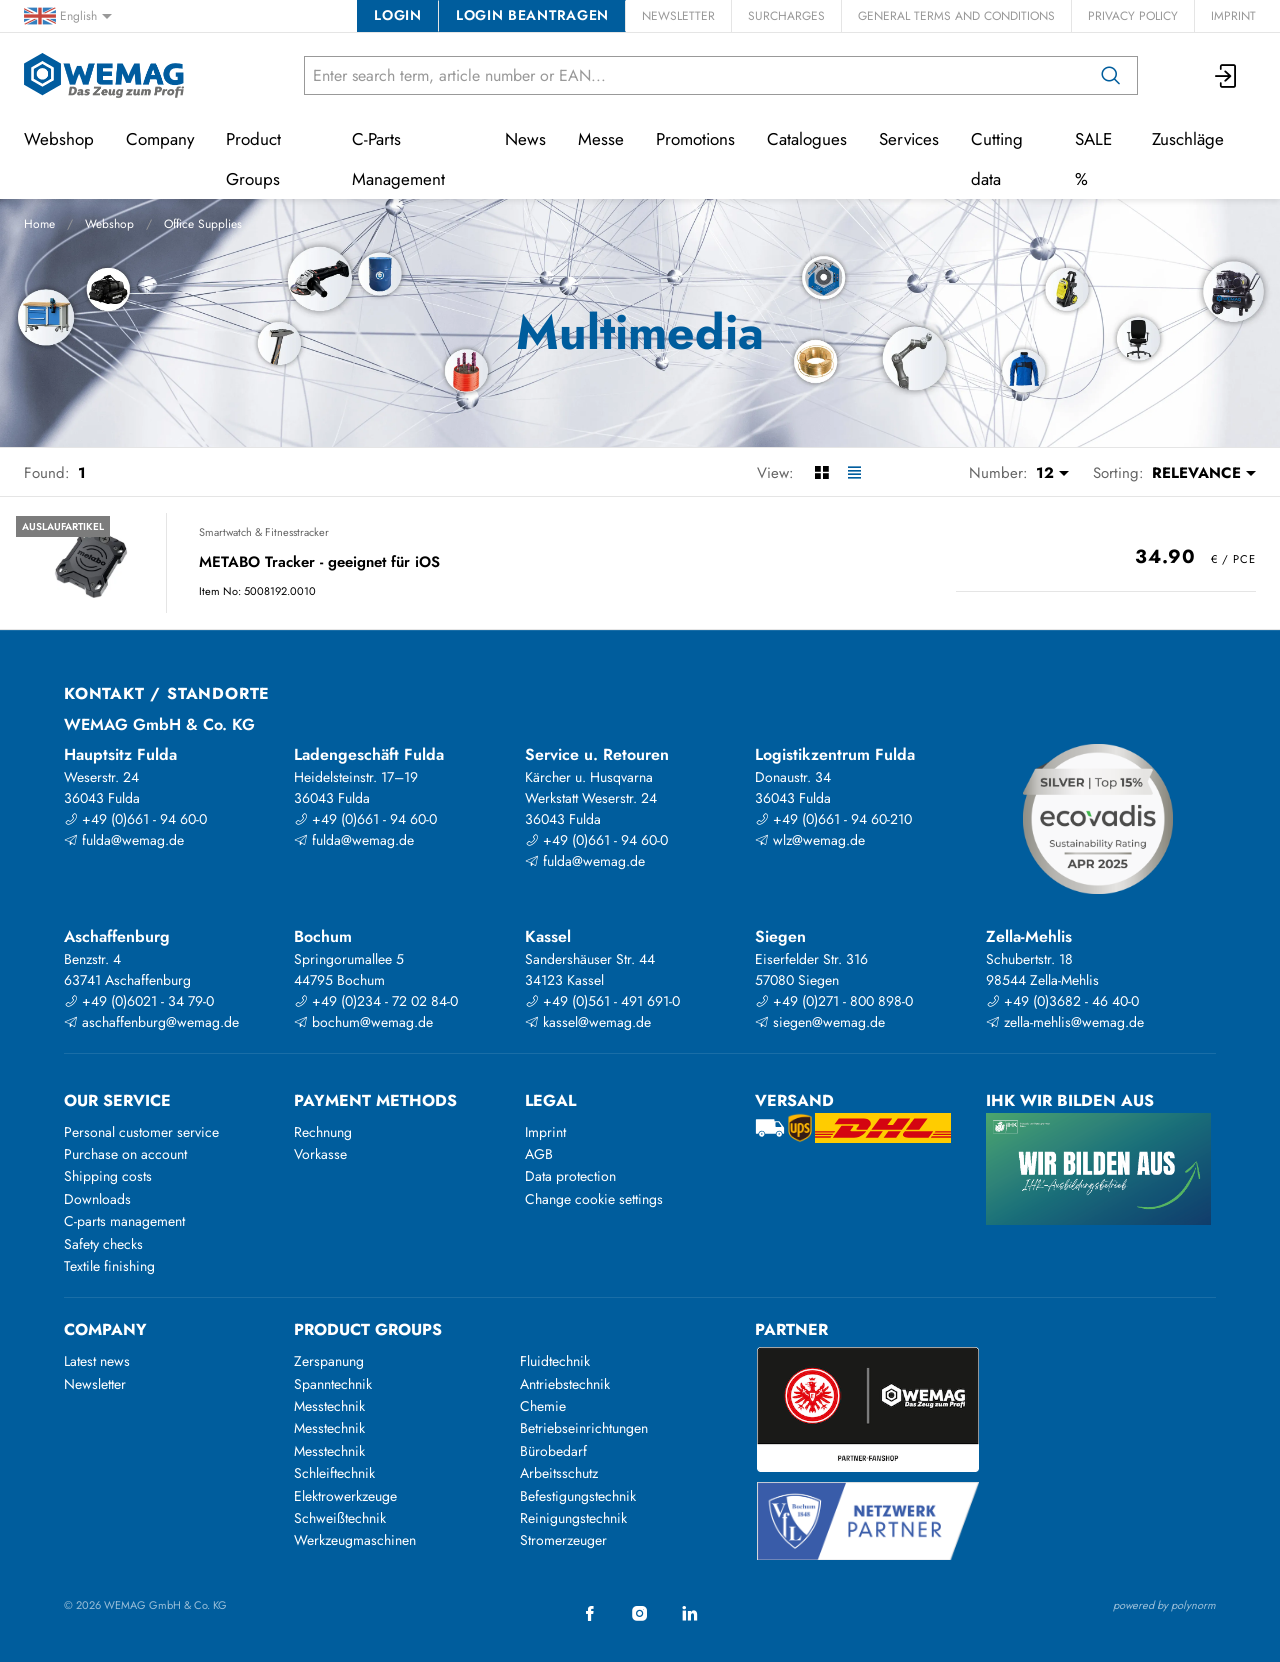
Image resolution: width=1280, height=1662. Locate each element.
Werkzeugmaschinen (355, 1540)
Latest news (97, 1361)
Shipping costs (108, 1176)
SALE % (1093, 159)
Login (397, 15)
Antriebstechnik (565, 1384)
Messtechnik (329, 1406)
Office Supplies (203, 224)
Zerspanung (329, 1361)
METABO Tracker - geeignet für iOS (319, 563)
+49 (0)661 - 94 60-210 (833, 819)
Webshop (109, 224)
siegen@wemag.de (820, 1022)
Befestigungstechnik (578, 1496)
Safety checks (103, 1244)
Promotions (695, 139)
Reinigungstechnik (573, 1518)
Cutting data (997, 159)
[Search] (1111, 75)
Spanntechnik (333, 1384)
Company (160, 139)
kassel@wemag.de (588, 1022)
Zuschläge (1188, 139)
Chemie (543, 1406)
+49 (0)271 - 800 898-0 (834, 1001)
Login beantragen (532, 15)
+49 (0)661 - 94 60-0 (135, 819)
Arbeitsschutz (559, 1473)
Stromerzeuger (563, 1540)
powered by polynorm (1164, 1605)
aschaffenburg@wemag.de (151, 1022)
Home (39, 224)
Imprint (1233, 16)
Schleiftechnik (334, 1473)
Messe (601, 139)
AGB (539, 1154)
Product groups (368, 1329)
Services (909, 139)
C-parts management (124, 1221)
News (525, 139)
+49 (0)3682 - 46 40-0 (1062, 1001)
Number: (998, 473)
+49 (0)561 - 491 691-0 (602, 1001)
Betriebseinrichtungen (584, 1428)
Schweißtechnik (340, 1518)
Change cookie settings (594, 1199)
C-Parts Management (398, 159)
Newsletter (678, 16)
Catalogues (807, 139)
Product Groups (253, 159)
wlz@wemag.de (810, 840)
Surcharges (786, 16)
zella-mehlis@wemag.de (1065, 1022)
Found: (47, 473)
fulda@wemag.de (124, 840)
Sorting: (1118, 473)
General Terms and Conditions (956, 16)
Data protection (570, 1176)
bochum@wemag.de (363, 1022)
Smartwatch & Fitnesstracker (264, 532)
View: (775, 473)
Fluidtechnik (555, 1361)
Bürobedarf (553, 1451)
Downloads (97, 1199)
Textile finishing (109, 1266)
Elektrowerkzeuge (345, 1496)
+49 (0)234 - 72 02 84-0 (376, 1001)
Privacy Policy (1133, 16)
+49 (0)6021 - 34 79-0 (139, 1001)
